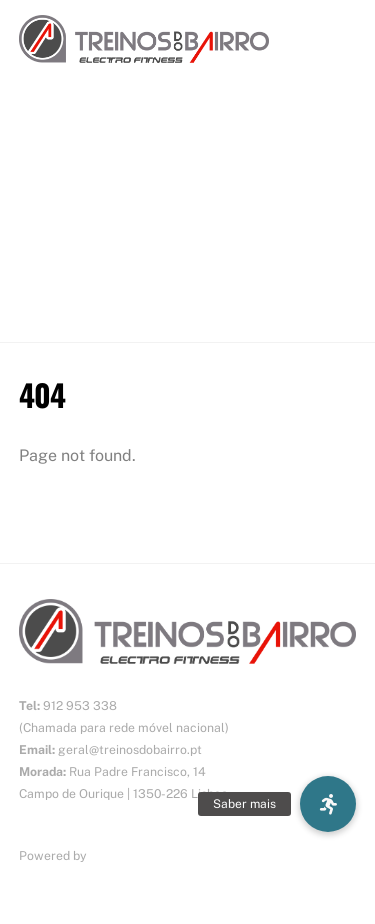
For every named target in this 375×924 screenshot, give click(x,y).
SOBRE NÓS (62, 170)
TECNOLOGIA (67, 210)
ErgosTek (117, 855)
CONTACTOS (64, 291)
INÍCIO (41, 129)
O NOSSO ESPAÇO (84, 251)
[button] (328, 804)
